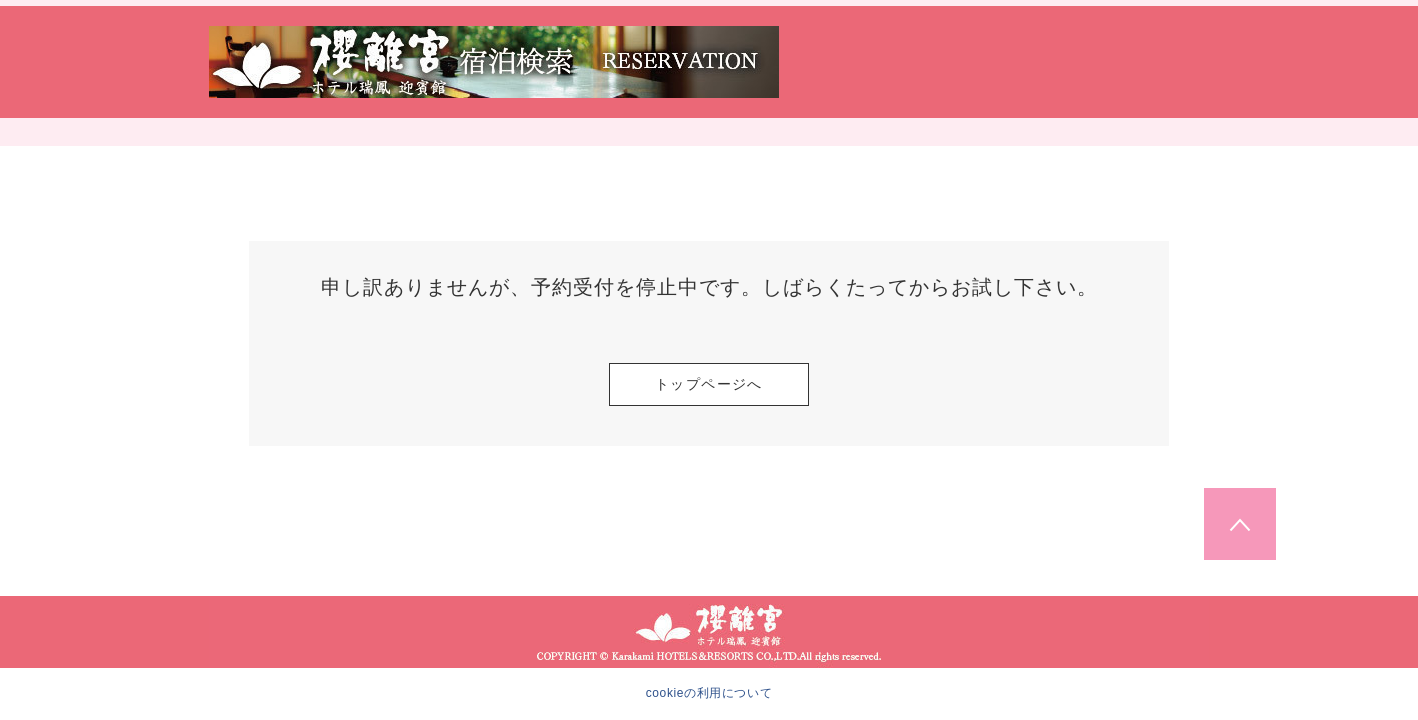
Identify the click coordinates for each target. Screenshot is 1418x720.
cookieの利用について (709, 693)
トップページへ (709, 384)
